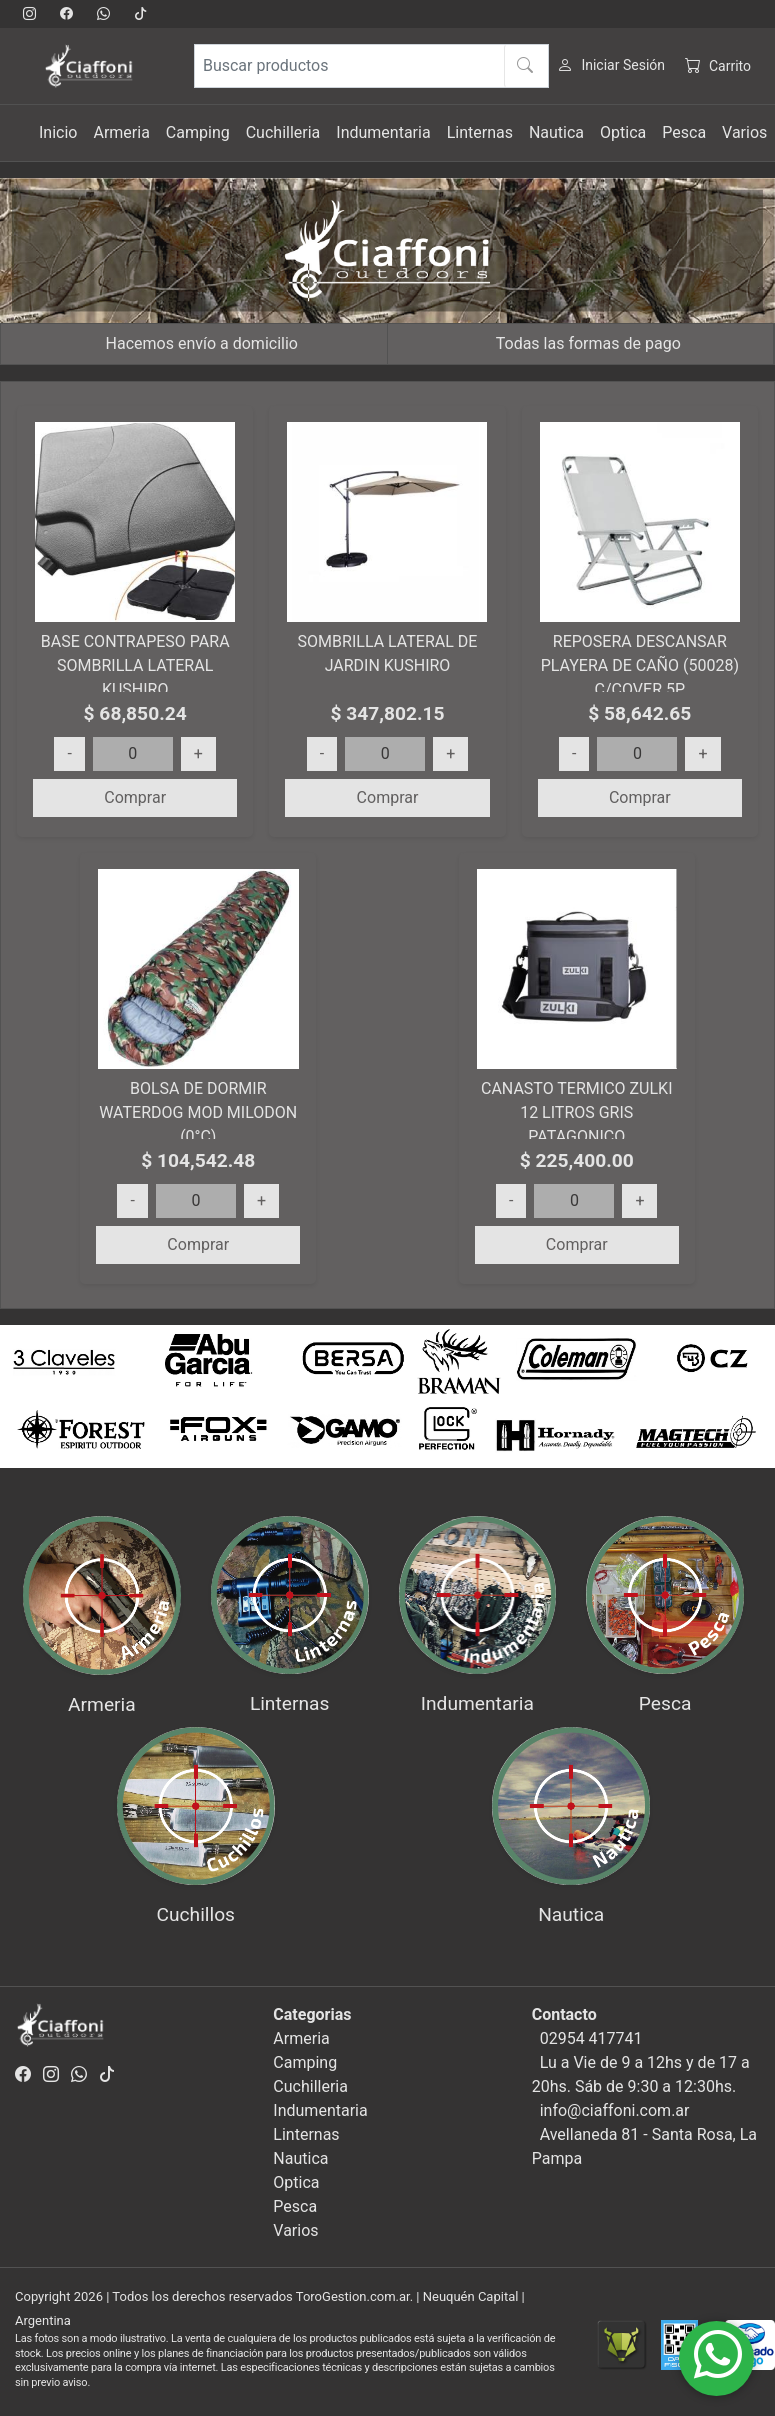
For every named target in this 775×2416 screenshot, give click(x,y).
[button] (58, 1397)
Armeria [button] (121, 132)
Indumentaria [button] (383, 132)
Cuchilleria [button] (283, 132)
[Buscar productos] (372, 66)
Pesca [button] (684, 132)
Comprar (135, 797)
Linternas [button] (480, 132)
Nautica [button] (556, 132)
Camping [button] (198, 132)
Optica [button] (623, 132)
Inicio (58, 132)
